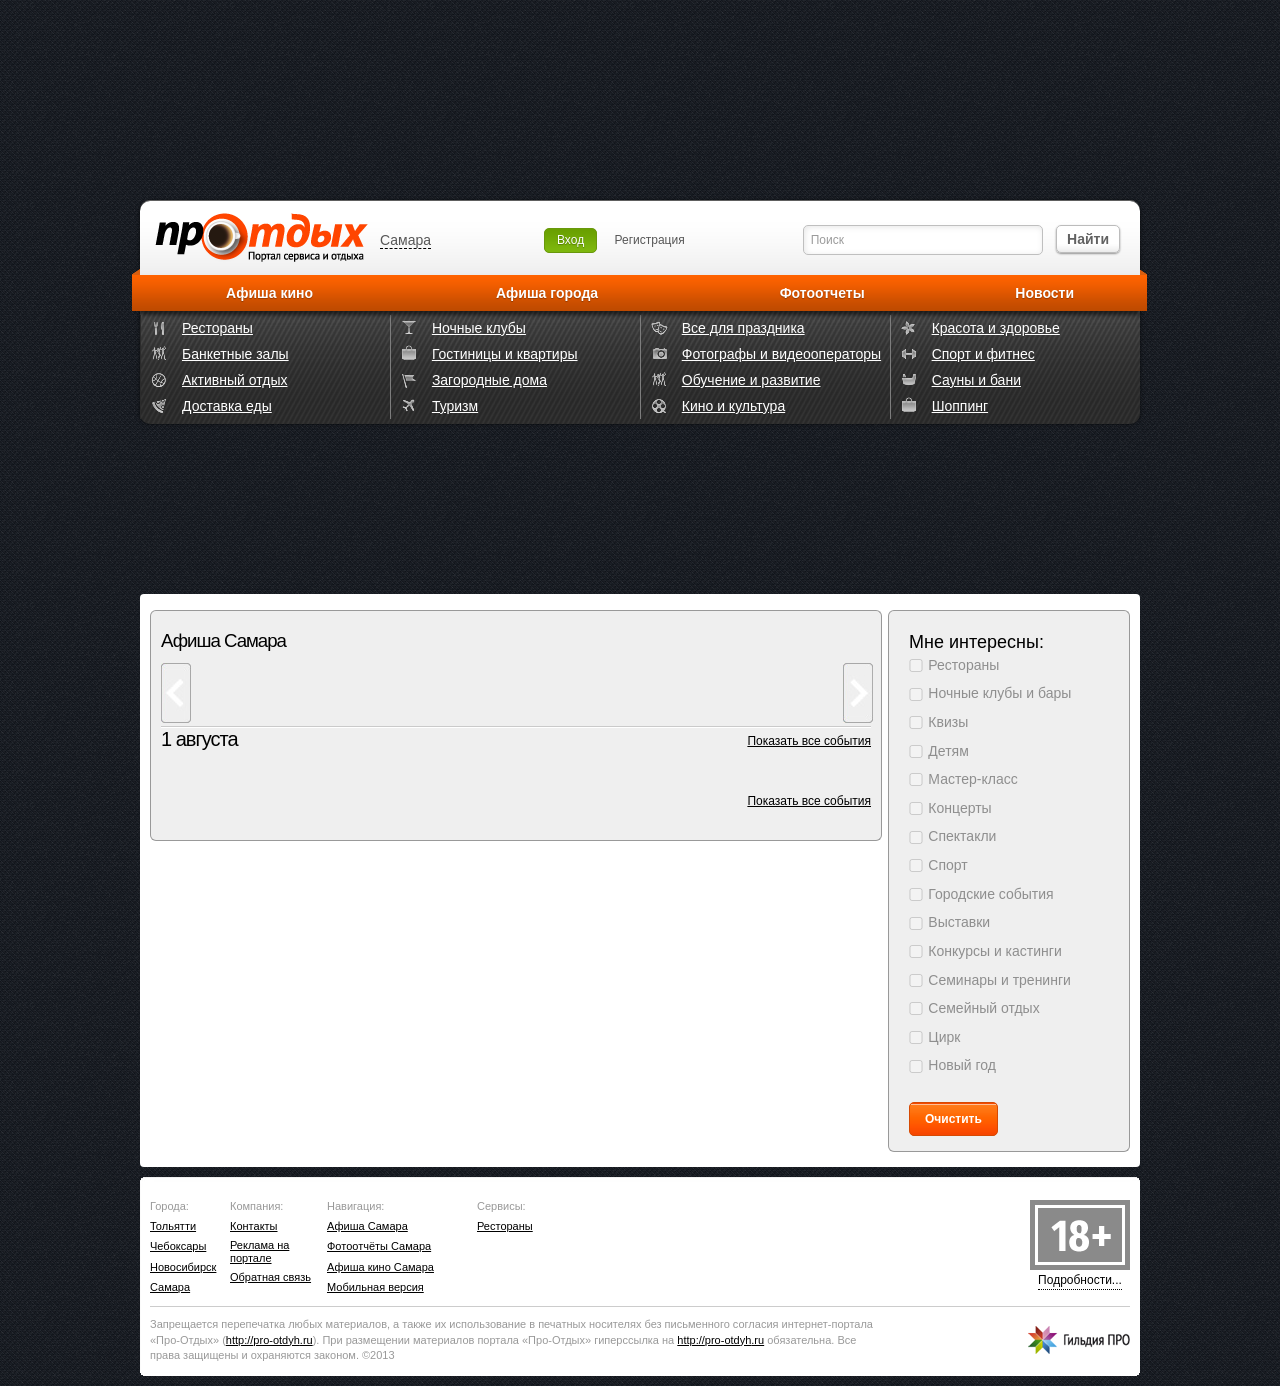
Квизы (948, 722)
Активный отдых (234, 380)
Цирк (944, 1037)
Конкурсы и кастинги (994, 951)
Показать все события (809, 741)
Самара (405, 240)
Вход (570, 240)
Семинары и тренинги (999, 980)
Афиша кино (269, 293)
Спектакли (962, 836)
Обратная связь (270, 1277)
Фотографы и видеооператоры (781, 354)
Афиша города (547, 293)
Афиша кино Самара (380, 1267)
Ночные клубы (479, 328)
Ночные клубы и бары (999, 693)
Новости (1044, 293)
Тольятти (173, 1226)
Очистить (953, 1119)
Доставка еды (227, 406)
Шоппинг (960, 406)
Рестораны (217, 328)
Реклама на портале (259, 1251)
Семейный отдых (983, 1008)
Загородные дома (489, 380)
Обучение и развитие (751, 380)
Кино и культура (733, 406)
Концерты (959, 808)
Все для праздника (743, 328)
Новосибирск (183, 1267)
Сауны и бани (976, 380)
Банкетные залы (235, 354)
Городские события (990, 894)
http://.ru (269, 1340)
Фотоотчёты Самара (379, 1246)
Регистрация (650, 240)
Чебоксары (178, 1246)
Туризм (455, 406)
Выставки (959, 922)
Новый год (962, 1065)
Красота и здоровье (996, 328)
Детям (948, 751)
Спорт (947, 865)
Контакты (254, 1226)
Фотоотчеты (822, 293)
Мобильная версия (375, 1287)
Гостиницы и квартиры (505, 354)
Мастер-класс (972, 779)
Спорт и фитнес (983, 354)
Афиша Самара (367, 1226)
